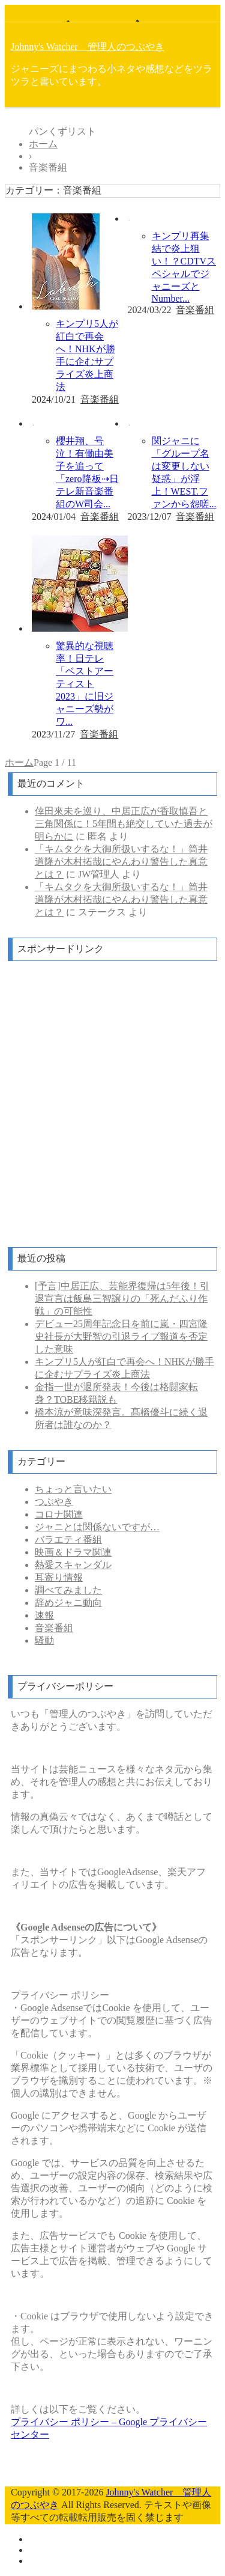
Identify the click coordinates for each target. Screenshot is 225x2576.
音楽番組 (99, 399)
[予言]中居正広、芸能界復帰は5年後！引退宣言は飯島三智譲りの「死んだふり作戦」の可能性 (122, 1298)
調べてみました (68, 1590)
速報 (44, 1615)
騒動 (44, 1640)
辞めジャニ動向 (68, 1603)
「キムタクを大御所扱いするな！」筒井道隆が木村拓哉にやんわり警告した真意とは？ (121, 861)
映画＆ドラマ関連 (73, 1552)
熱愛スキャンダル (73, 1565)
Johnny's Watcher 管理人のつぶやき (87, 46)
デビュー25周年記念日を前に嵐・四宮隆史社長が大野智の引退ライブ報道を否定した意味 (121, 1336)
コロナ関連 (59, 1514)
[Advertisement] (112, 1105)
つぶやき (54, 1502)
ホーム (19, 762)
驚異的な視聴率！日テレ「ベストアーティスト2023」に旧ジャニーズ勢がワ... (84, 684)
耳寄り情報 (59, 1577)
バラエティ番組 (68, 1539)
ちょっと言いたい (73, 1489)
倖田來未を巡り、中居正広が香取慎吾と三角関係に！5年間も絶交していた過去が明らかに (123, 823)
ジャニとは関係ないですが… (97, 1527)
